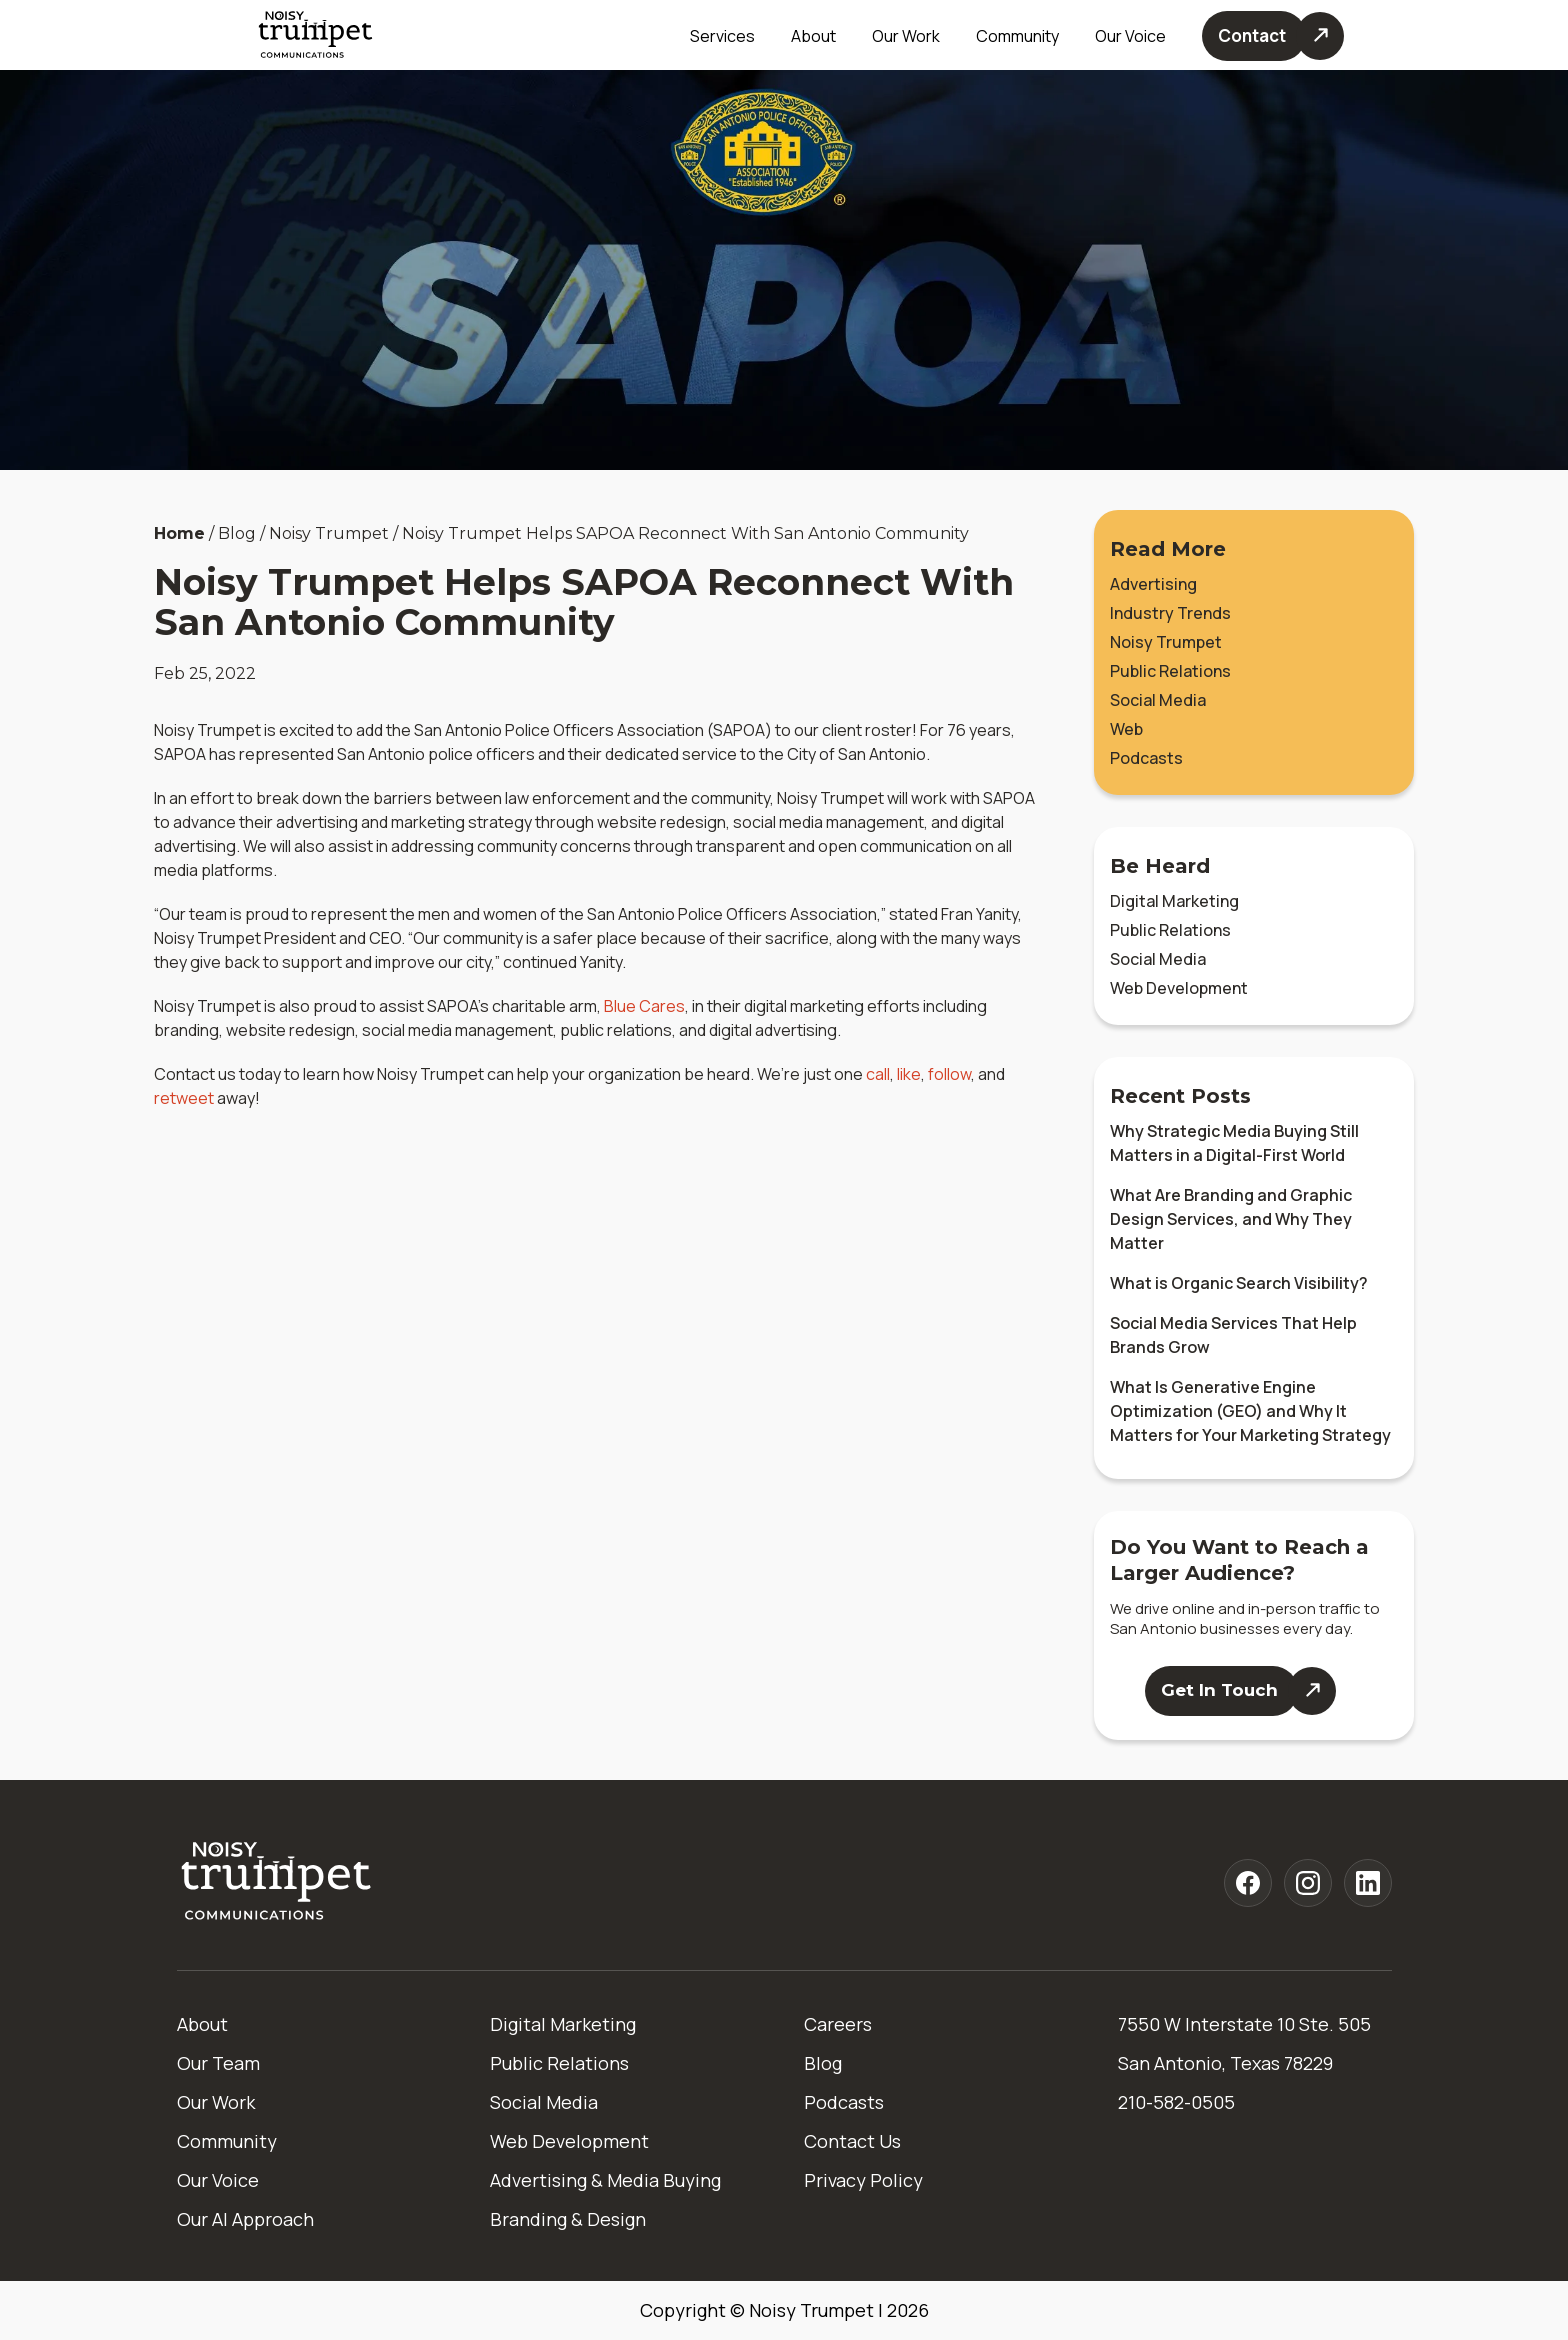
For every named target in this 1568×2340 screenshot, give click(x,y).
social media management (828, 822)
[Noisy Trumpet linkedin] (1368, 1883)
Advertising (1153, 584)
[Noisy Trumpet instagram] (1308, 1883)
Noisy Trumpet (1166, 642)
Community (1017, 36)
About (202, 2024)
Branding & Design (568, 2219)
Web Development (1179, 988)
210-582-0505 (1176, 2102)
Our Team (218, 2063)
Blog (823, 2063)
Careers (838, 2024)
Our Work (906, 36)
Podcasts (1146, 758)
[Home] (277, 1882)
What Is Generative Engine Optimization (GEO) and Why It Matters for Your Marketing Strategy (1250, 1411)
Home (179, 533)
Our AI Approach (245, 2219)
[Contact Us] (1273, 36)
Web (1126, 729)
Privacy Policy (863, 2180)
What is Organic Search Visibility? (1239, 1283)
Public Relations (1170, 671)
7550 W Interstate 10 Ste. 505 (1244, 2024)
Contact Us (852, 2141)
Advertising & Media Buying (605, 2180)
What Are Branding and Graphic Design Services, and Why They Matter (1231, 1219)
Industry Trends (1170, 613)
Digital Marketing (1174, 901)
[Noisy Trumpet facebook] (1248, 1883)
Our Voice (218, 2180)
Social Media (1158, 700)
